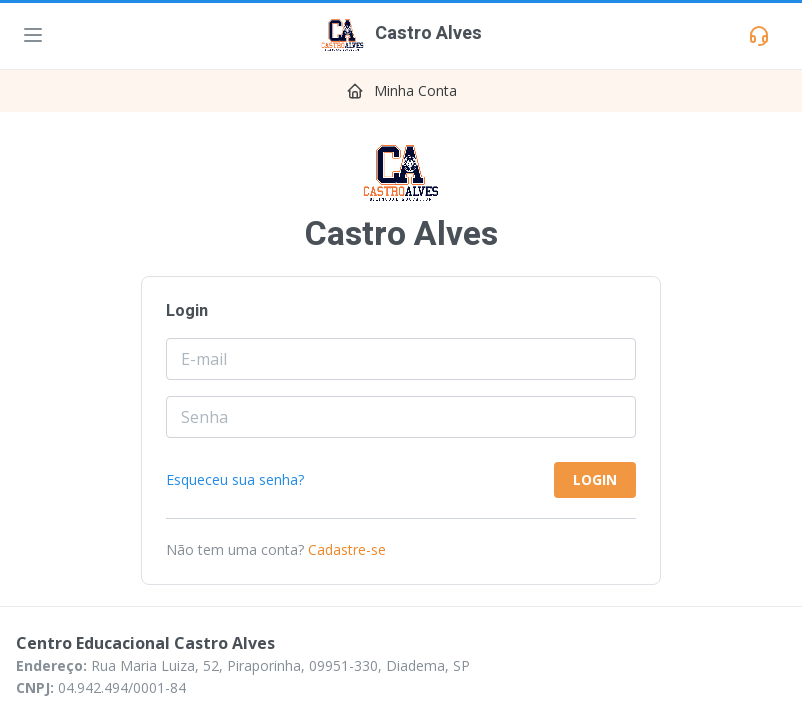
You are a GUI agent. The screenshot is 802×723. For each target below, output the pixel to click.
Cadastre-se (347, 549)
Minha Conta (415, 90)
